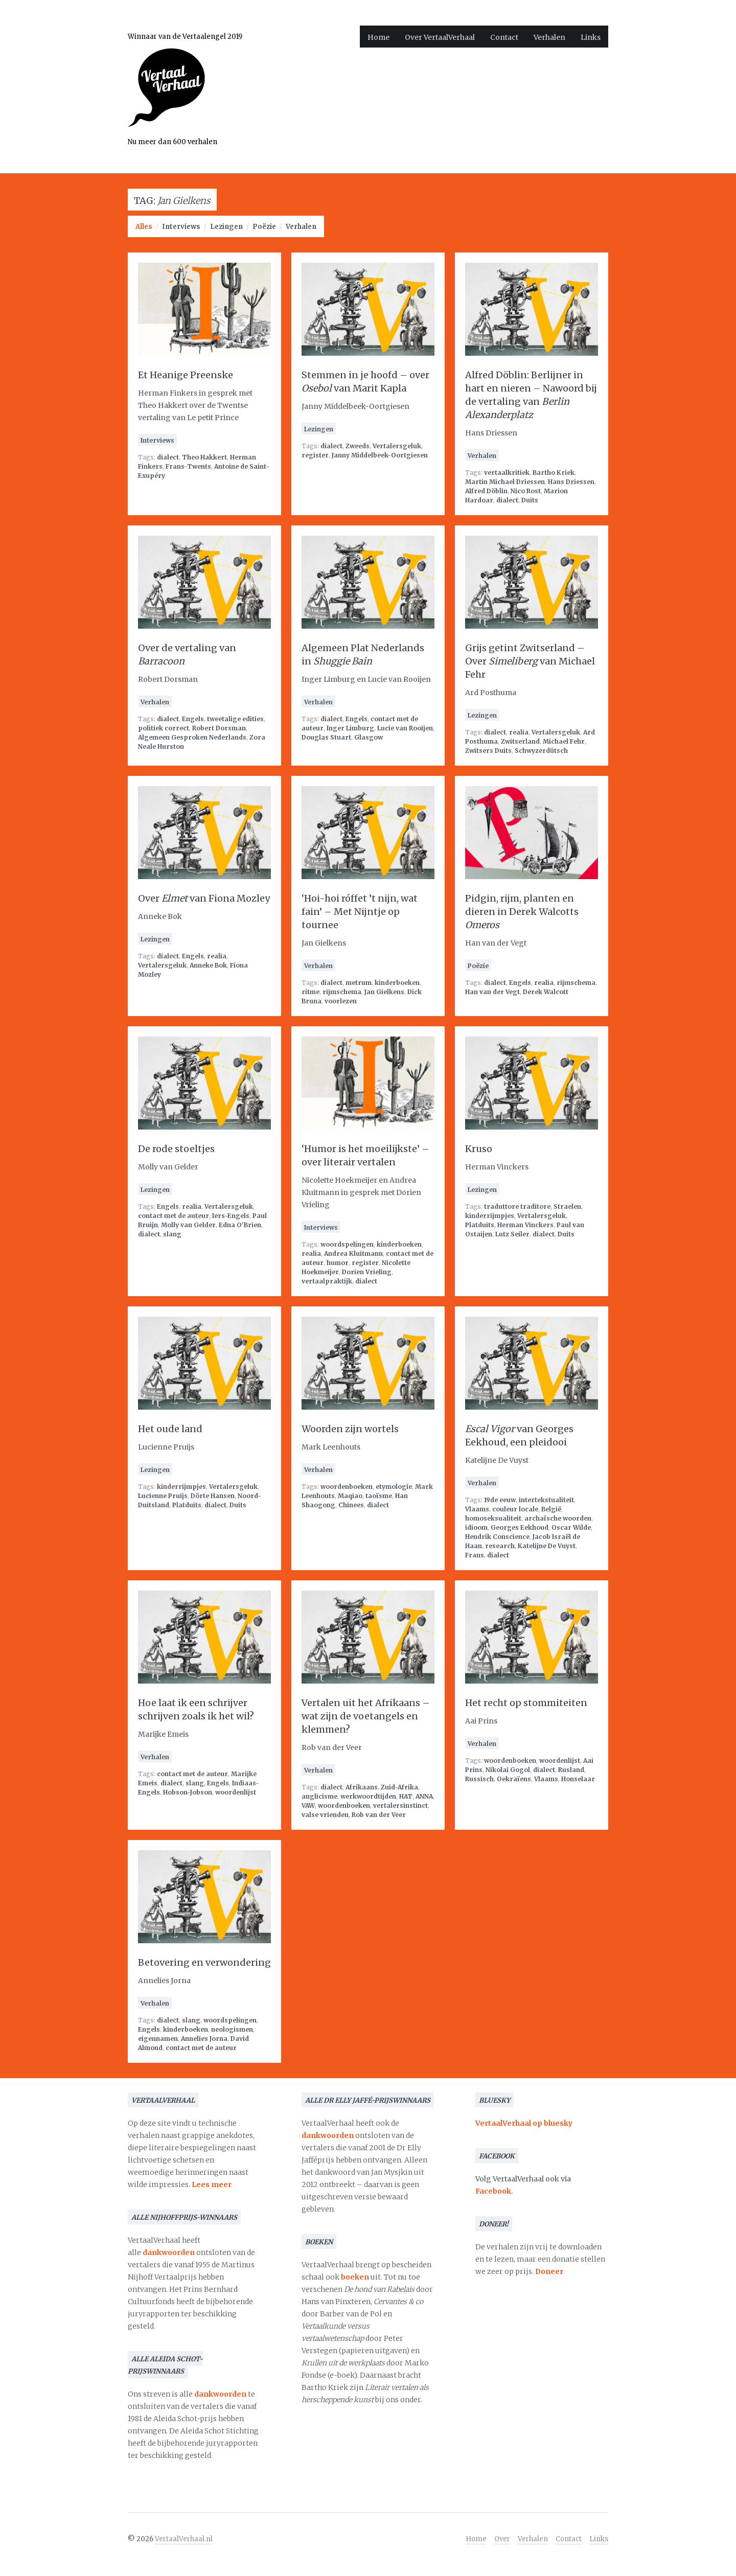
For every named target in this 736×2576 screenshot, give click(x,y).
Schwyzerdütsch (541, 750)
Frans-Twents (188, 466)
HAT (405, 1796)
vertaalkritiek (507, 472)
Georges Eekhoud (519, 1527)
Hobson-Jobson (187, 1792)
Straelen (567, 1206)
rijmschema (342, 992)
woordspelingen (347, 1244)
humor (338, 1263)
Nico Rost (526, 491)
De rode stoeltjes (176, 1149)
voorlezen (341, 1001)
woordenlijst (235, 1792)
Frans (474, 1555)
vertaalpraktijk (327, 1281)
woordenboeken (346, 1486)
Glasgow (368, 737)
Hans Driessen (571, 482)
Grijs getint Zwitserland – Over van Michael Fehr (530, 661)
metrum (359, 982)
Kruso (478, 1149)
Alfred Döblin (486, 491)
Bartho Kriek (553, 472)
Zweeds (358, 446)
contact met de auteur (173, 1216)
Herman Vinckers (525, 1225)
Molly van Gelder (188, 1225)
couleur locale (515, 1509)
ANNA (424, 1796)
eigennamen (158, 2038)
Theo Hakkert (204, 457)
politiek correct (163, 728)
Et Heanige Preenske (185, 375)
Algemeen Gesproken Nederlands (192, 737)
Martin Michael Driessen (505, 482)
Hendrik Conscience (497, 1536)
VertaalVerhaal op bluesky (523, 2123)
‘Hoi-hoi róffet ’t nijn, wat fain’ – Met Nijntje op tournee (360, 911)
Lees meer (212, 2184)
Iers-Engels (230, 1216)
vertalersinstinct (400, 1805)
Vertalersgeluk (397, 446)
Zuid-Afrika (399, 1787)
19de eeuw (500, 1500)
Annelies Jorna (204, 2038)
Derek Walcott (545, 992)
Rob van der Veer (379, 1815)
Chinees (351, 1505)
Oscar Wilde (571, 1527)
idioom (476, 1527)
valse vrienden (325, 1815)
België (551, 1509)
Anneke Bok (208, 965)
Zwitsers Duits (488, 750)
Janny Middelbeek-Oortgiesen (380, 455)
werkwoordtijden (368, 1796)
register (315, 455)
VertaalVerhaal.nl (184, 2539)
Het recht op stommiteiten (526, 1703)
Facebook (493, 2191)
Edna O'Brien (240, 1225)
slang (172, 1234)
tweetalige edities (235, 719)
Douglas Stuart (326, 737)
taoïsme (378, 1496)
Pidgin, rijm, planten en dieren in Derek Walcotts (522, 911)
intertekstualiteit (546, 1500)
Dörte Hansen (213, 1496)
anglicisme (319, 1796)
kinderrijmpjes (489, 1216)
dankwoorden (169, 2252)
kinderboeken (397, 982)
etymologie (394, 1486)
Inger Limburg (350, 728)
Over (502, 2539)
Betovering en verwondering (204, 1962)
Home (378, 37)
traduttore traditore (517, 1206)
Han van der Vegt (492, 992)
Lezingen (226, 226)
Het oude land (170, 1429)
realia (518, 732)
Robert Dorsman (219, 728)
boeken (355, 2277)
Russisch (479, 1779)
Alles (143, 226)
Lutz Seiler (512, 1234)
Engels (193, 719)
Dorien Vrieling (367, 1272)
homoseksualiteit (493, 1518)
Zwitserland (520, 741)
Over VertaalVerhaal (440, 37)
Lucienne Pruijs (163, 1496)
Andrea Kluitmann (353, 1253)
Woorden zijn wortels (350, 1429)
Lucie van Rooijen (405, 728)
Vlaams (477, 1509)
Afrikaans (362, 1787)
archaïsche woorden (557, 1518)
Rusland (571, 1770)
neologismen (232, 2029)
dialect (168, 457)
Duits (529, 500)
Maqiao (350, 1496)
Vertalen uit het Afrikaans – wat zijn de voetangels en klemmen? (366, 1716)
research (500, 1546)
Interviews (181, 226)
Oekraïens (514, 1779)
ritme (310, 992)
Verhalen (549, 37)
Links (591, 37)
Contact (504, 37)
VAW (308, 1805)
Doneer (549, 2271)
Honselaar (578, 1779)
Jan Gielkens (384, 992)
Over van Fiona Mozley (204, 898)
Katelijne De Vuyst (547, 1546)
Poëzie (264, 226)
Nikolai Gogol (508, 1770)
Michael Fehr (564, 741)
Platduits (479, 1225)
